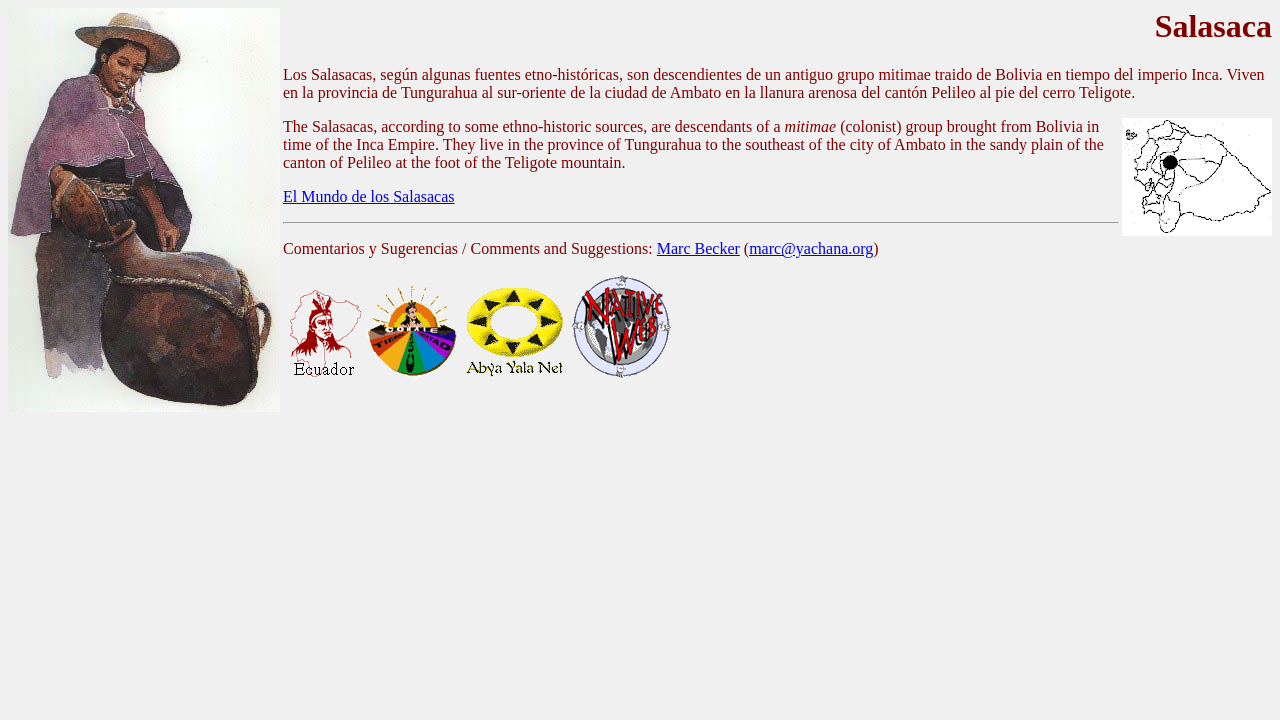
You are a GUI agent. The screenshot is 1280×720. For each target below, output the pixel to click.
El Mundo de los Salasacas (369, 196)
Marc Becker (698, 248)
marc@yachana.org (811, 248)
